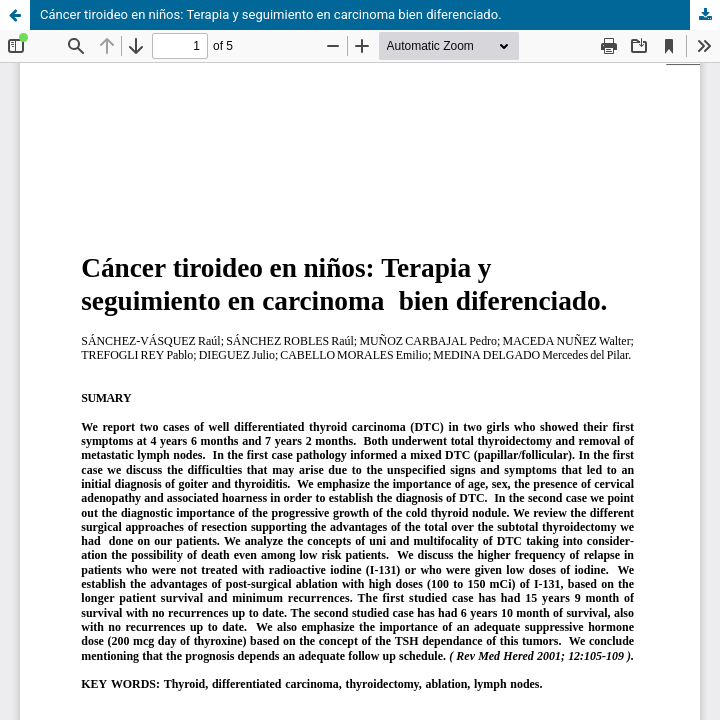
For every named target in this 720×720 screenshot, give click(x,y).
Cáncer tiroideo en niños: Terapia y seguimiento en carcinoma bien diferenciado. (271, 14)
